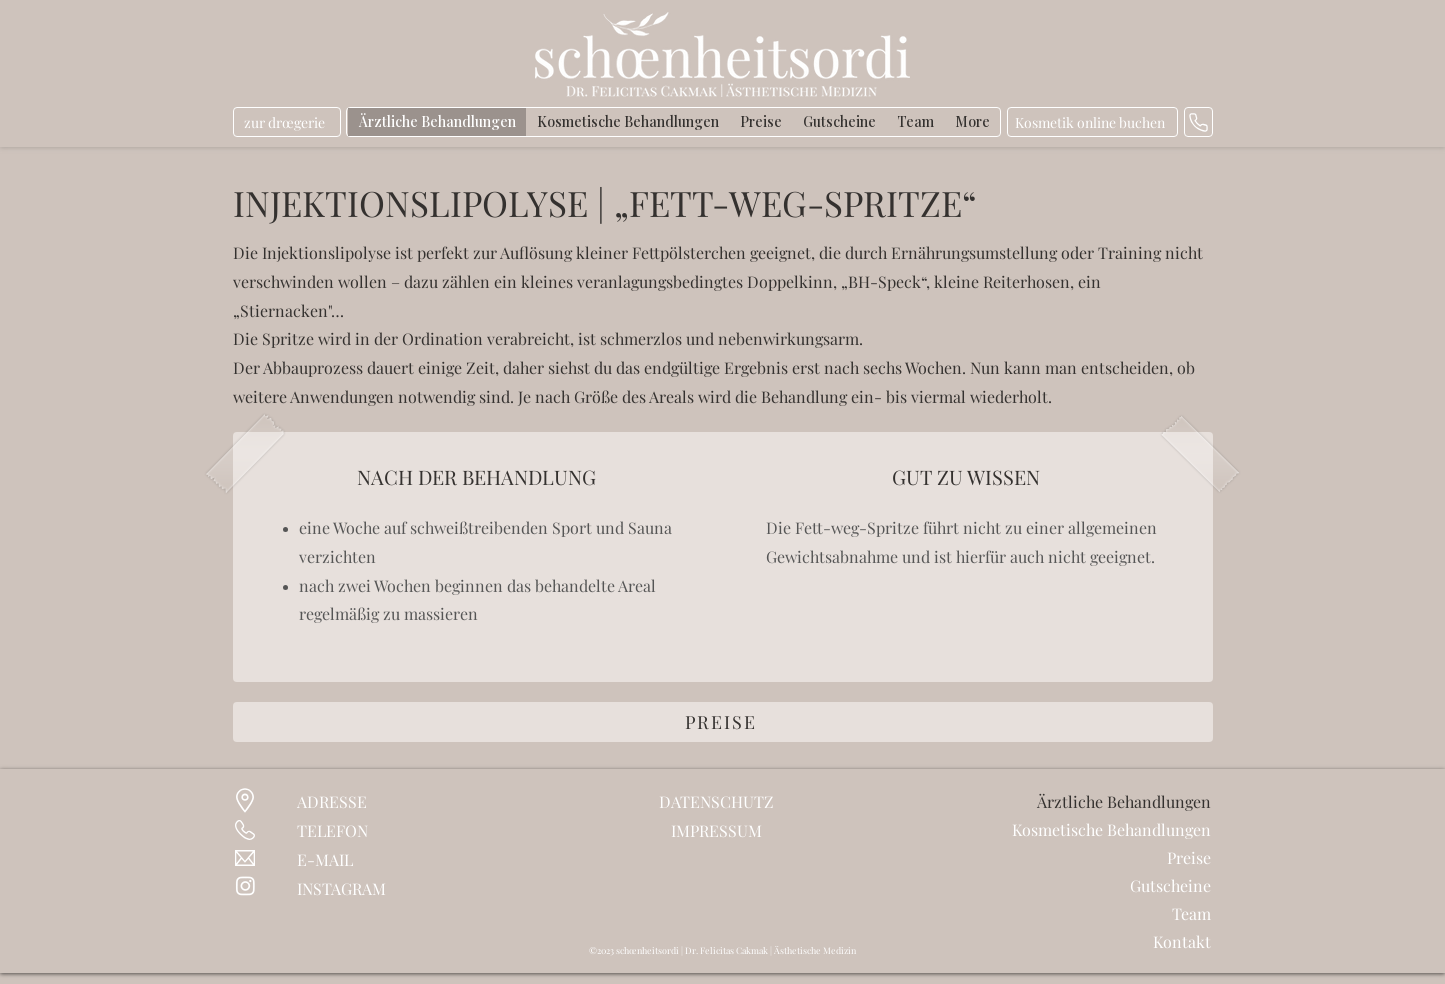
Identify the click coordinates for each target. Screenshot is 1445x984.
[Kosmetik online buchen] (1092, 122)
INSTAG (324, 888)
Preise (1189, 857)
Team (1191, 913)
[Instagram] (245, 885)
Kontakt (1182, 941)
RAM (369, 888)
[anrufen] (1198, 122)
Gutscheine (1170, 885)
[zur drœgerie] (287, 122)
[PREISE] (723, 722)
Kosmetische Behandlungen (1127, 829)
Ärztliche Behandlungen (1127, 801)
